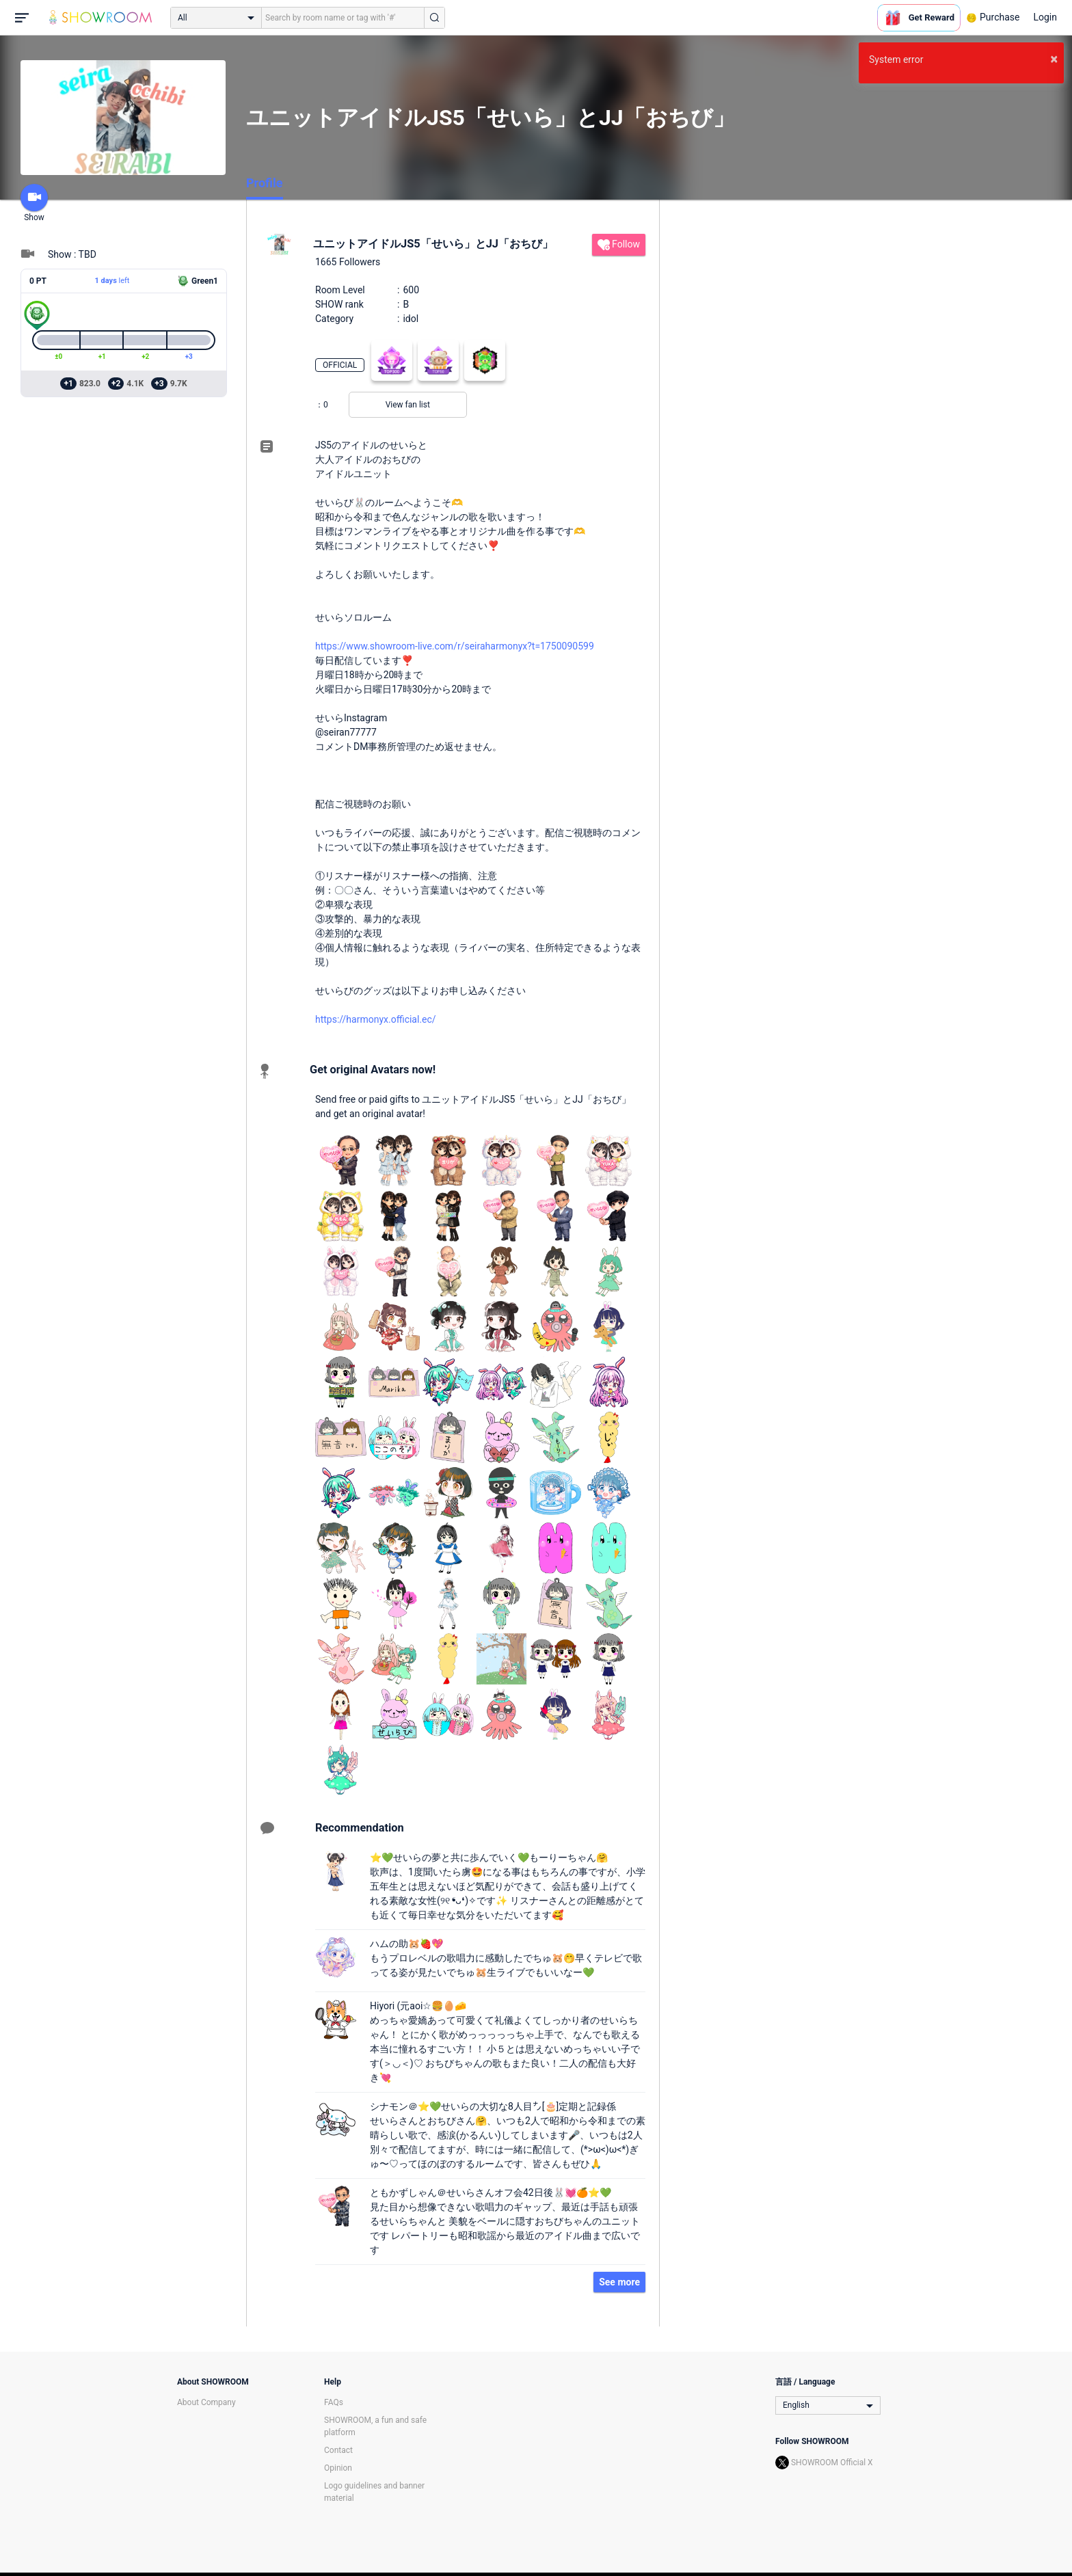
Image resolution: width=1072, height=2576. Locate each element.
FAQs (333, 2402)
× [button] (1054, 59)
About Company (206, 2402)
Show (34, 203)
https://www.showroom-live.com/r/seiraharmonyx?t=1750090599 (454, 646)
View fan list (408, 405)
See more (619, 2282)
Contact (338, 2450)
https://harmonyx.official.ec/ (375, 1019)
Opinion (338, 2468)
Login (1045, 17)
